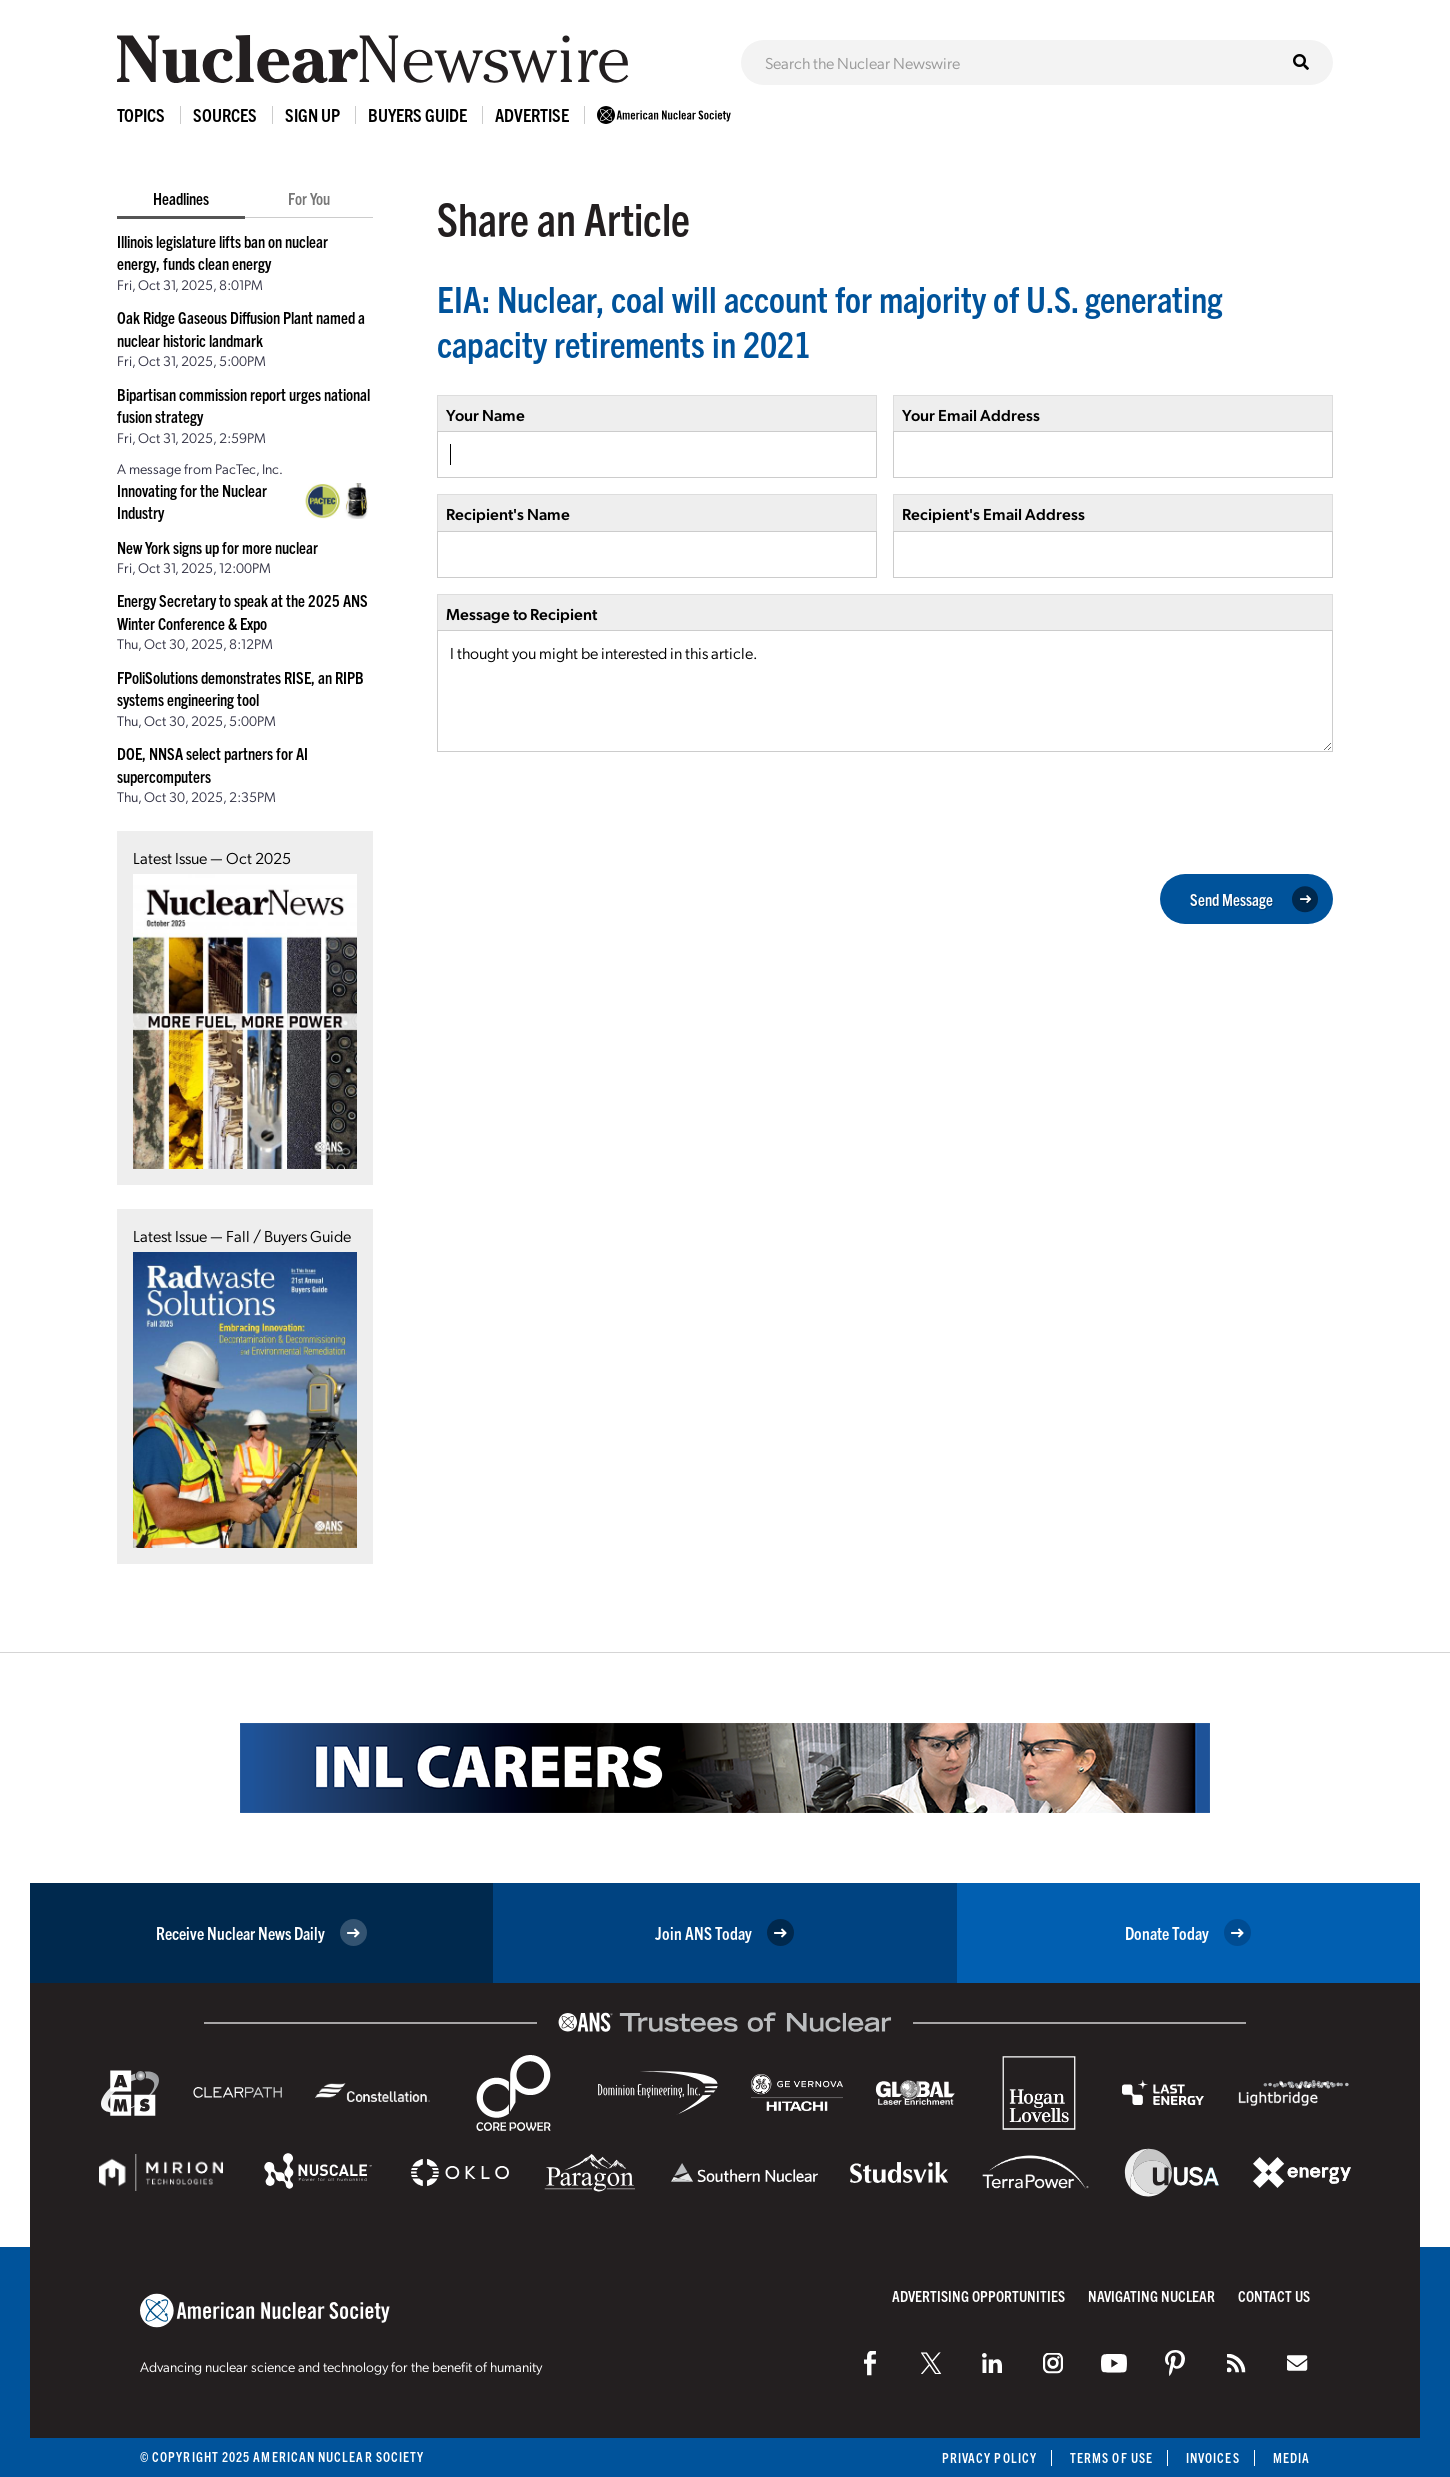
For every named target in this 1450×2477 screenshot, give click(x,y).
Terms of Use (1111, 2457)
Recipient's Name (508, 513)
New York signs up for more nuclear (217, 547)
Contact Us (1274, 2295)
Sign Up (312, 114)
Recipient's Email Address (993, 513)
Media (1291, 2457)
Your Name (485, 414)
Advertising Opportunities (978, 2295)
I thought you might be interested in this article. (885, 691)
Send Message (1254, 899)
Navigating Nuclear (1151, 2295)
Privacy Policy (989, 2457)
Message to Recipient (521, 613)
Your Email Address (971, 414)
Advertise (532, 114)
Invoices (1213, 2457)
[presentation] (589, 811)
